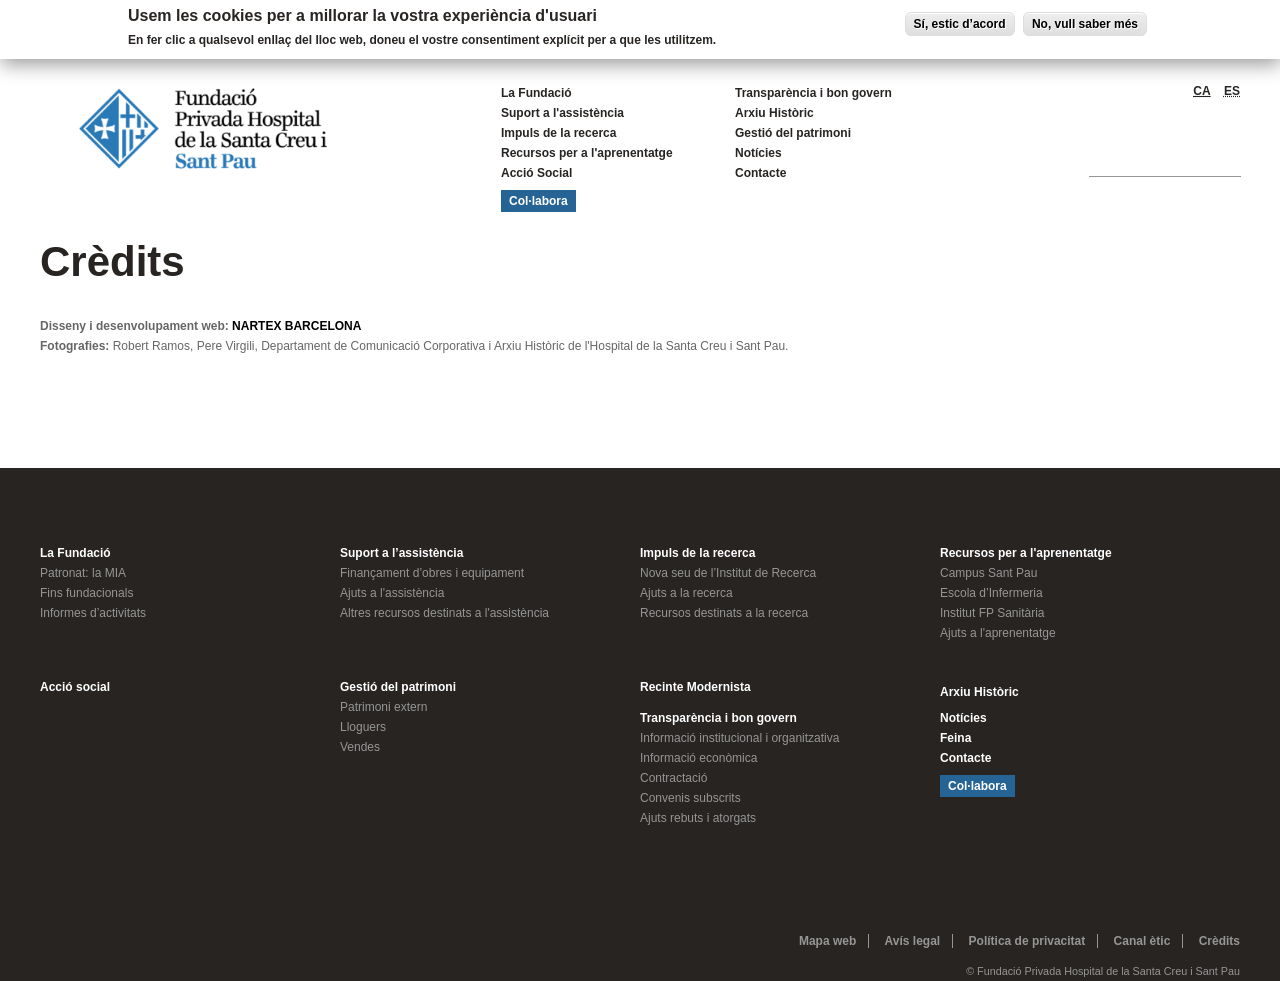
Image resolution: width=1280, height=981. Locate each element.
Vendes (360, 747)
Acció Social (536, 173)
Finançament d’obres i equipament (432, 573)
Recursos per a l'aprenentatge (587, 153)
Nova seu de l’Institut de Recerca (728, 573)
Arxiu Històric (774, 113)
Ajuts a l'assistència (392, 593)
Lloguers (363, 727)
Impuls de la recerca (558, 133)
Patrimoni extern (383, 707)
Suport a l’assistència (401, 553)
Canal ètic (1142, 941)
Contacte (760, 173)
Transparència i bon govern (813, 93)
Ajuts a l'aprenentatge (998, 633)
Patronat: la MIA (83, 573)
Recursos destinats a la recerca (724, 613)
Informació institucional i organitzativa (739, 738)
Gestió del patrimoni (793, 133)
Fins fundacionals (86, 593)
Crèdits (1219, 941)
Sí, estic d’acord (960, 24)
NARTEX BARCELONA (296, 326)
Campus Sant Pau (988, 573)
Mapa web (827, 941)
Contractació (673, 778)
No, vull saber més (1085, 24)
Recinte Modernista (695, 687)
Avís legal (913, 941)
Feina (955, 738)
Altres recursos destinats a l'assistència (444, 613)
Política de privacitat (1027, 941)
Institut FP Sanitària (992, 613)
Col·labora (538, 201)
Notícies (758, 153)
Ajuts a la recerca (686, 593)
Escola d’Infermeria (991, 593)
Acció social (75, 687)
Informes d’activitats (93, 613)
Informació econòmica (698, 758)
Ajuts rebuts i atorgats (698, 818)
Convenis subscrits (690, 798)
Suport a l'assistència (562, 113)
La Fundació (536, 93)
